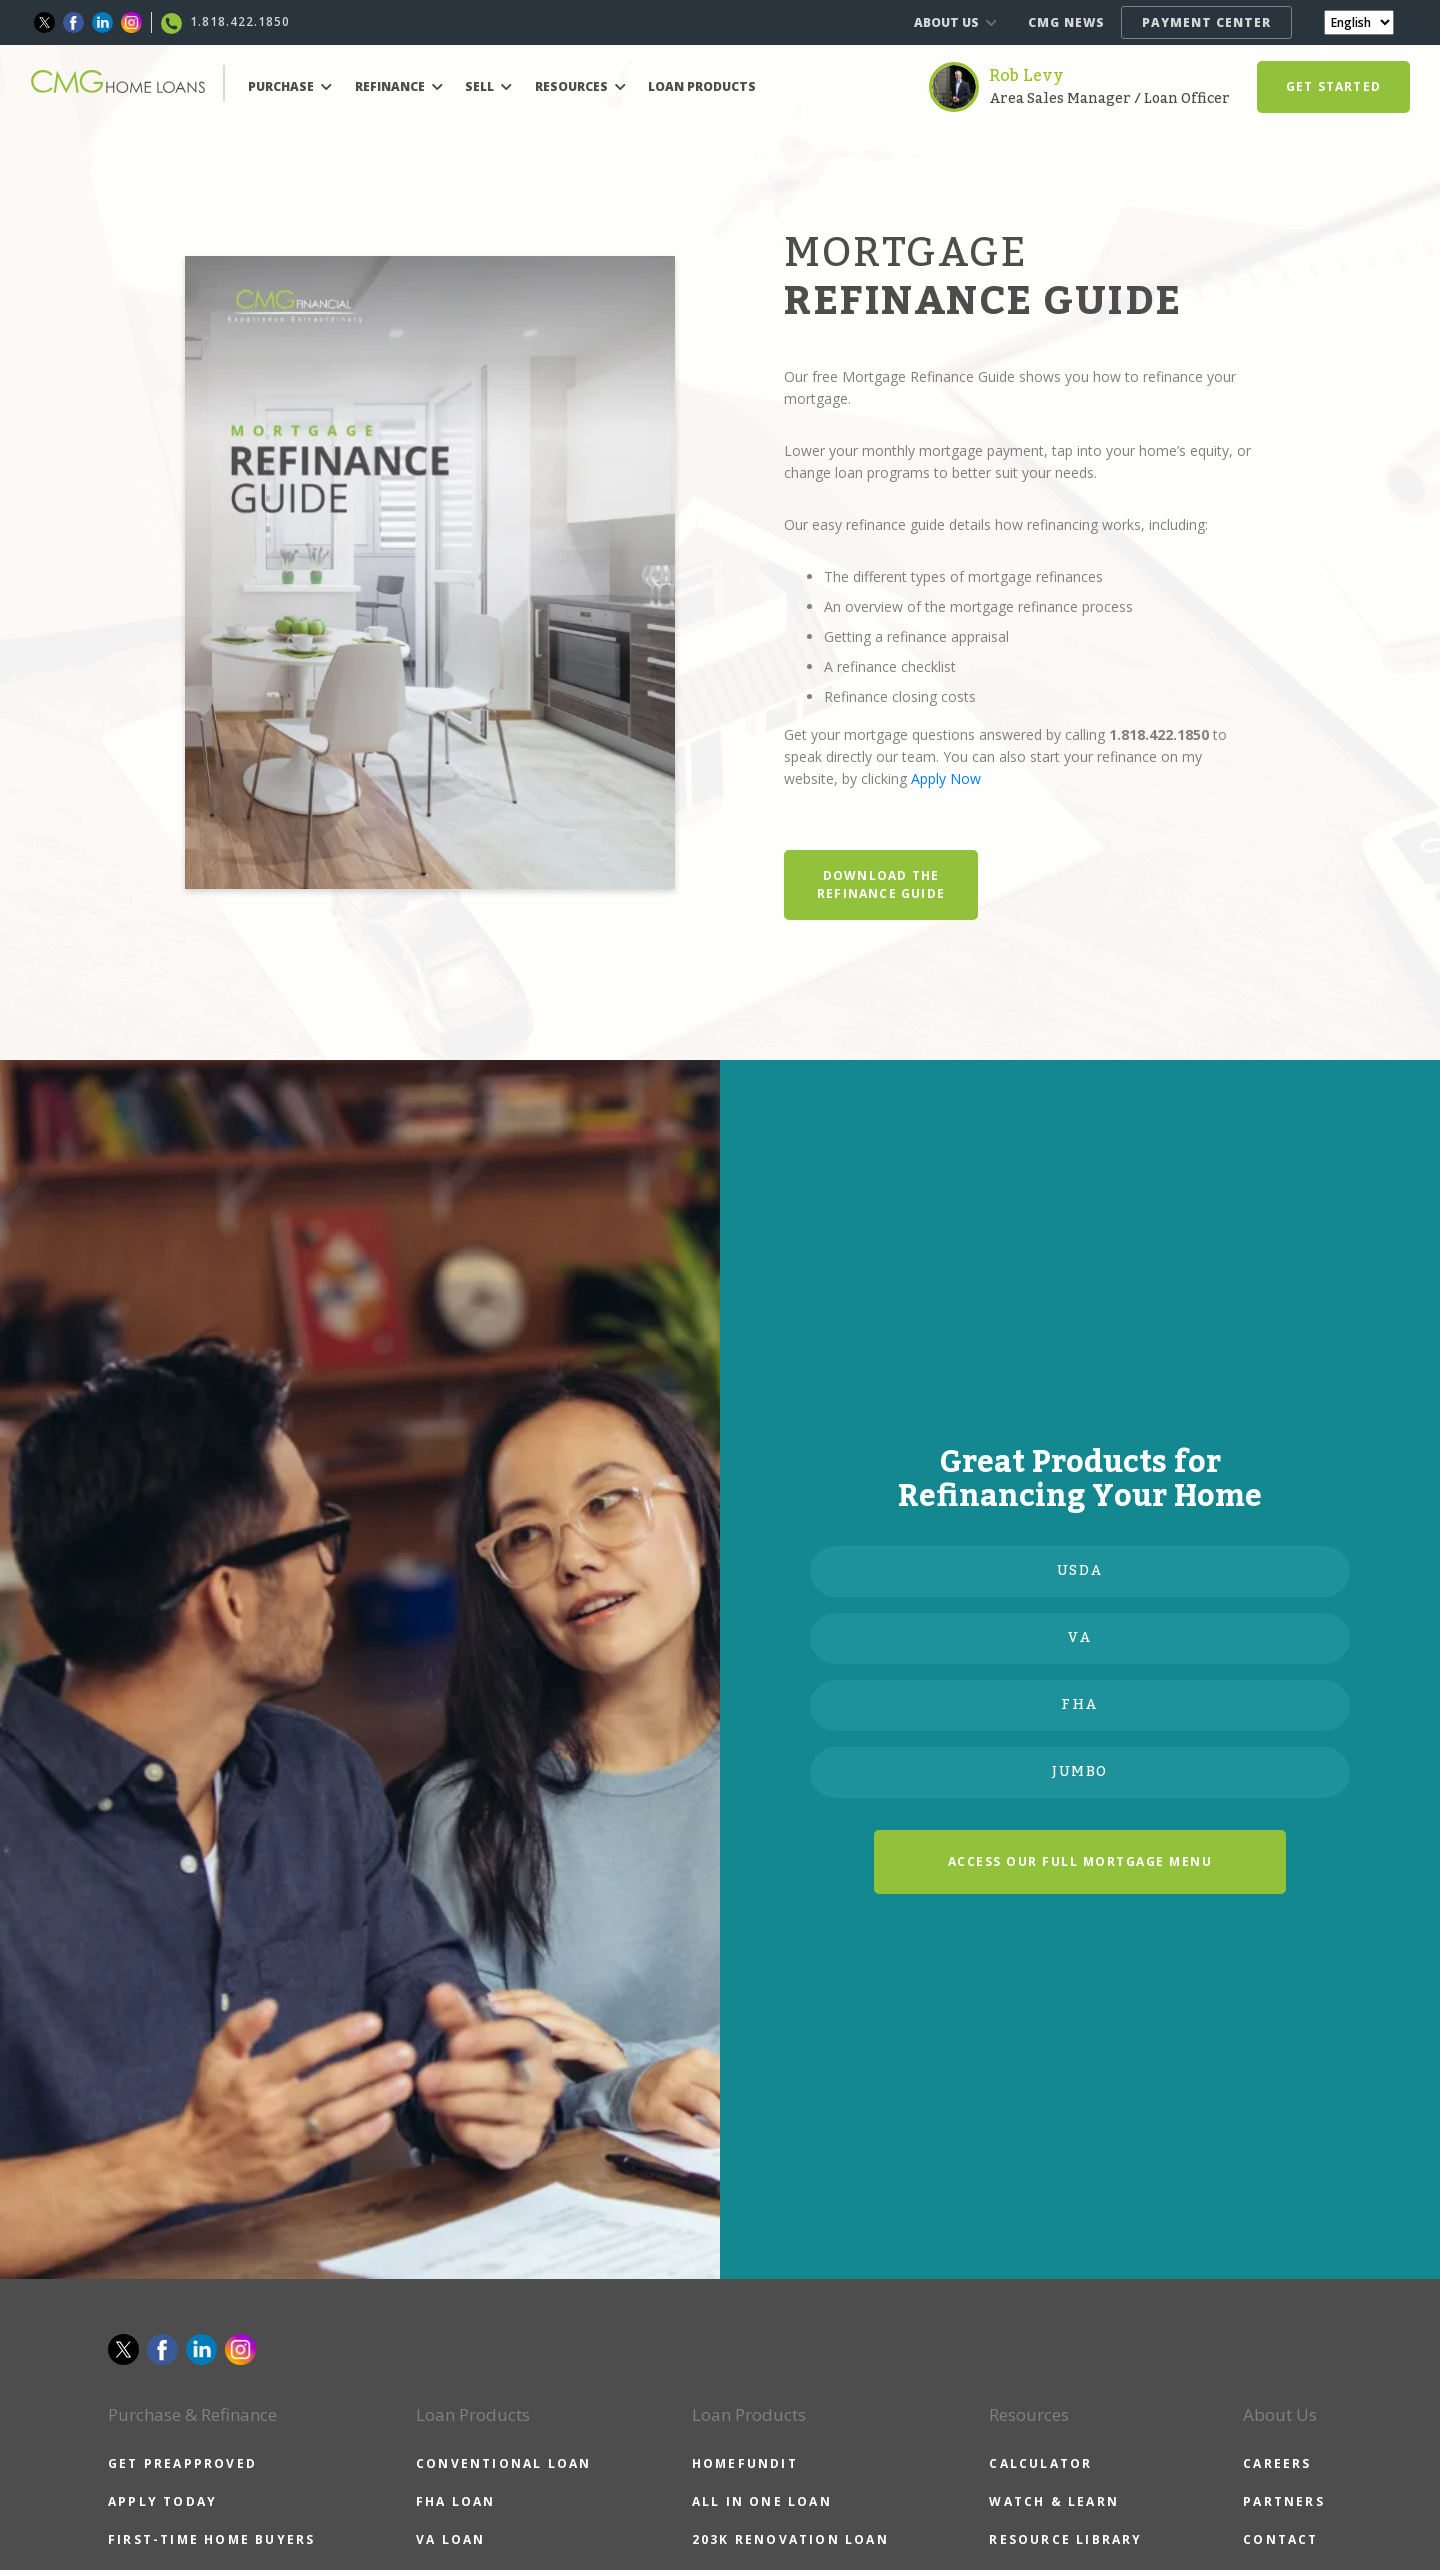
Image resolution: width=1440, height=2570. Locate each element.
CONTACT (1280, 2539)
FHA (1080, 1705)
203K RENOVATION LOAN (790, 2539)
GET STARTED (1333, 86)
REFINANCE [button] (399, 86)
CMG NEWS (1066, 22)
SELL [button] (488, 86)
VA (1080, 1638)
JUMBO (1080, 1772)
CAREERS (1277, 2463)
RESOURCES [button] (580, 86)
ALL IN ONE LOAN (762, 2501)
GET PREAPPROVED (182, 2463)
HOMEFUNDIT (745, 2463)
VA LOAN (450, 2539)
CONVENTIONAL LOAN (503, 2463)
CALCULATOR (1040, 2463)
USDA (1080, 1571)
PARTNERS (1284, 2501)
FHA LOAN (456, 2501)
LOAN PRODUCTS (702, 86)
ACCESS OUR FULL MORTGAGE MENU (1080, 1861)
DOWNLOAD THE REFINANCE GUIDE (881, 884)
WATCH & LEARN (1054, 2501)
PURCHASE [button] (290, 86)
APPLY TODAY (162, 2501)
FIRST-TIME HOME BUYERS (211, 2539)
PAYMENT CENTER (1206, 22)
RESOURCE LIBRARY (1065, 2539)
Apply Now (946, 778)
